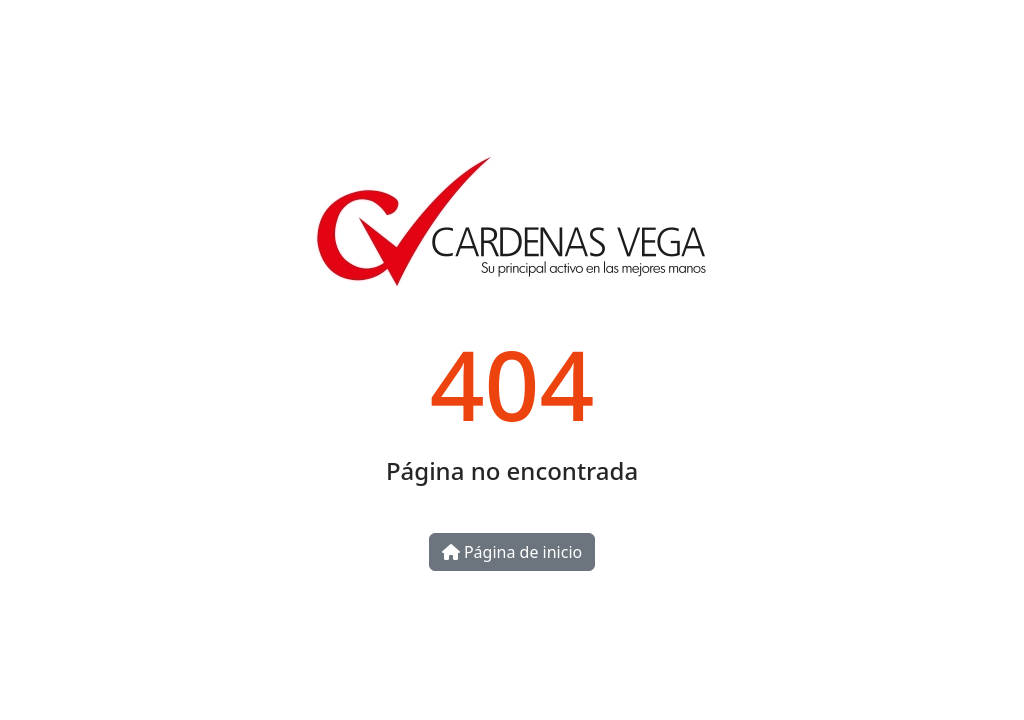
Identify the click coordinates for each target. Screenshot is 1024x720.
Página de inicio (512, 552)
